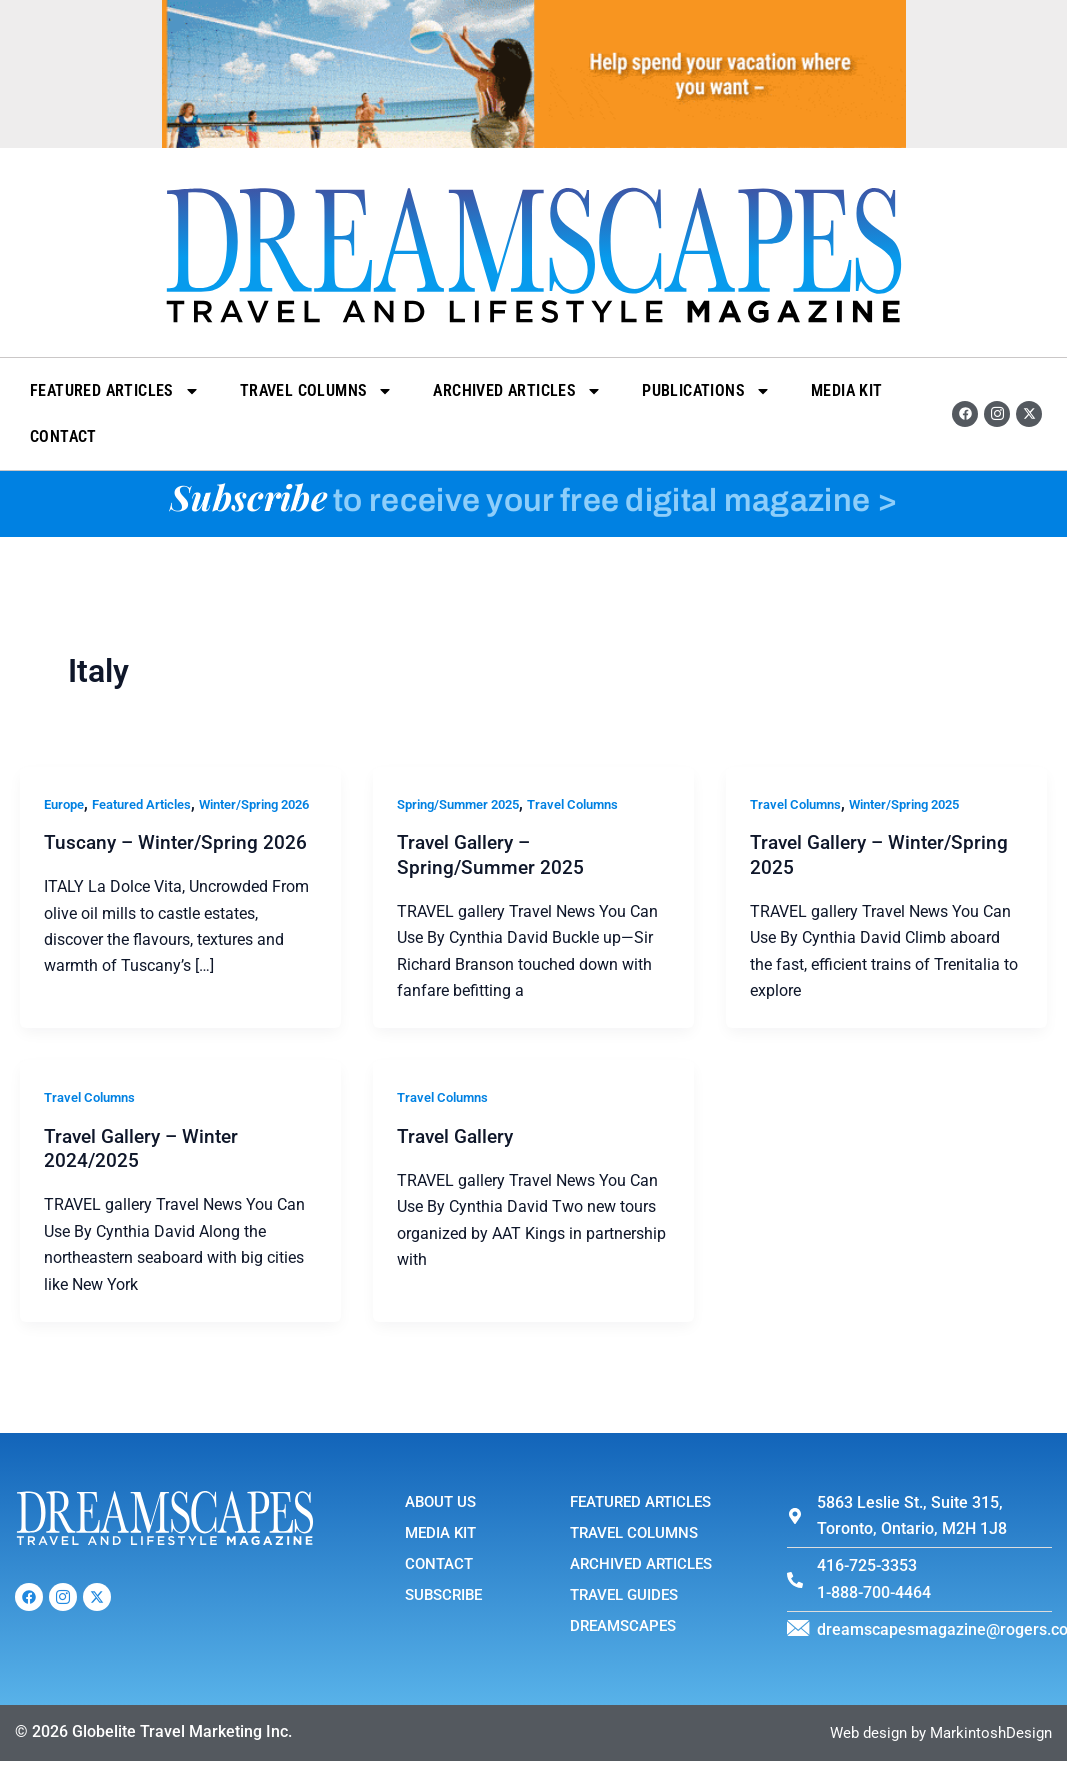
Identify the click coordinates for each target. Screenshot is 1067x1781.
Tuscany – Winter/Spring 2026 (179, 869)
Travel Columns (317, 391)
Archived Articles (517, 391)
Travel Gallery (458, 1137)
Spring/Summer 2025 (465, 804)
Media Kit (847, 390)
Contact (63, 436)
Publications (706, 391)
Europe (66, 804)
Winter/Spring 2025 (920, 804)
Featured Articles (115, 391)
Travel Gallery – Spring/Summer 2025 (491, 854)
